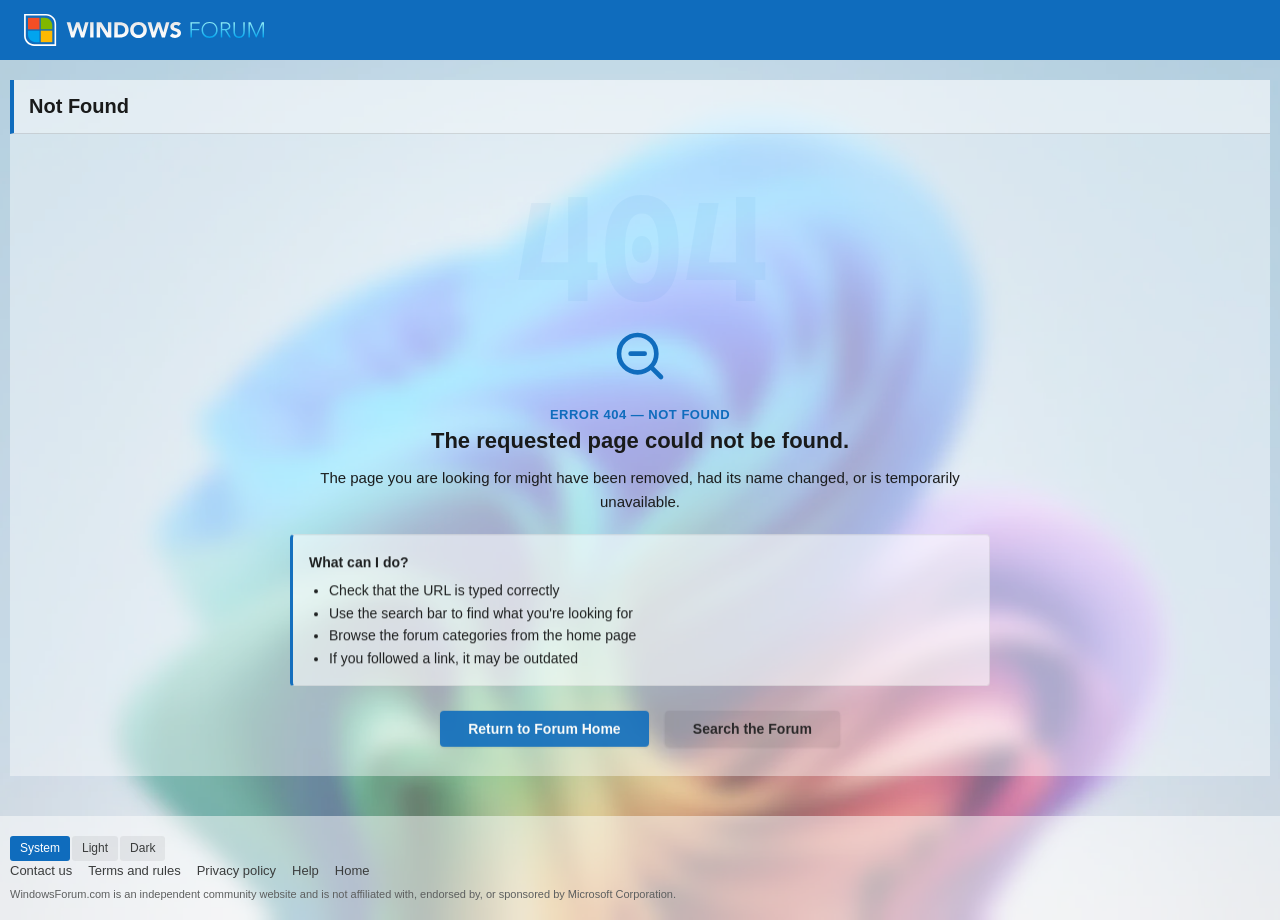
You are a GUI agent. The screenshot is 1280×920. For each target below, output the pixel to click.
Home (352, 870)
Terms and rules (134, 870)
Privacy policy (236, 870)
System (40, 848)
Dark (142, 848)
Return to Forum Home (544, 731)
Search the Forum (752, 731)
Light (95, 848)
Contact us (41, 870)
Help (305, 870)
